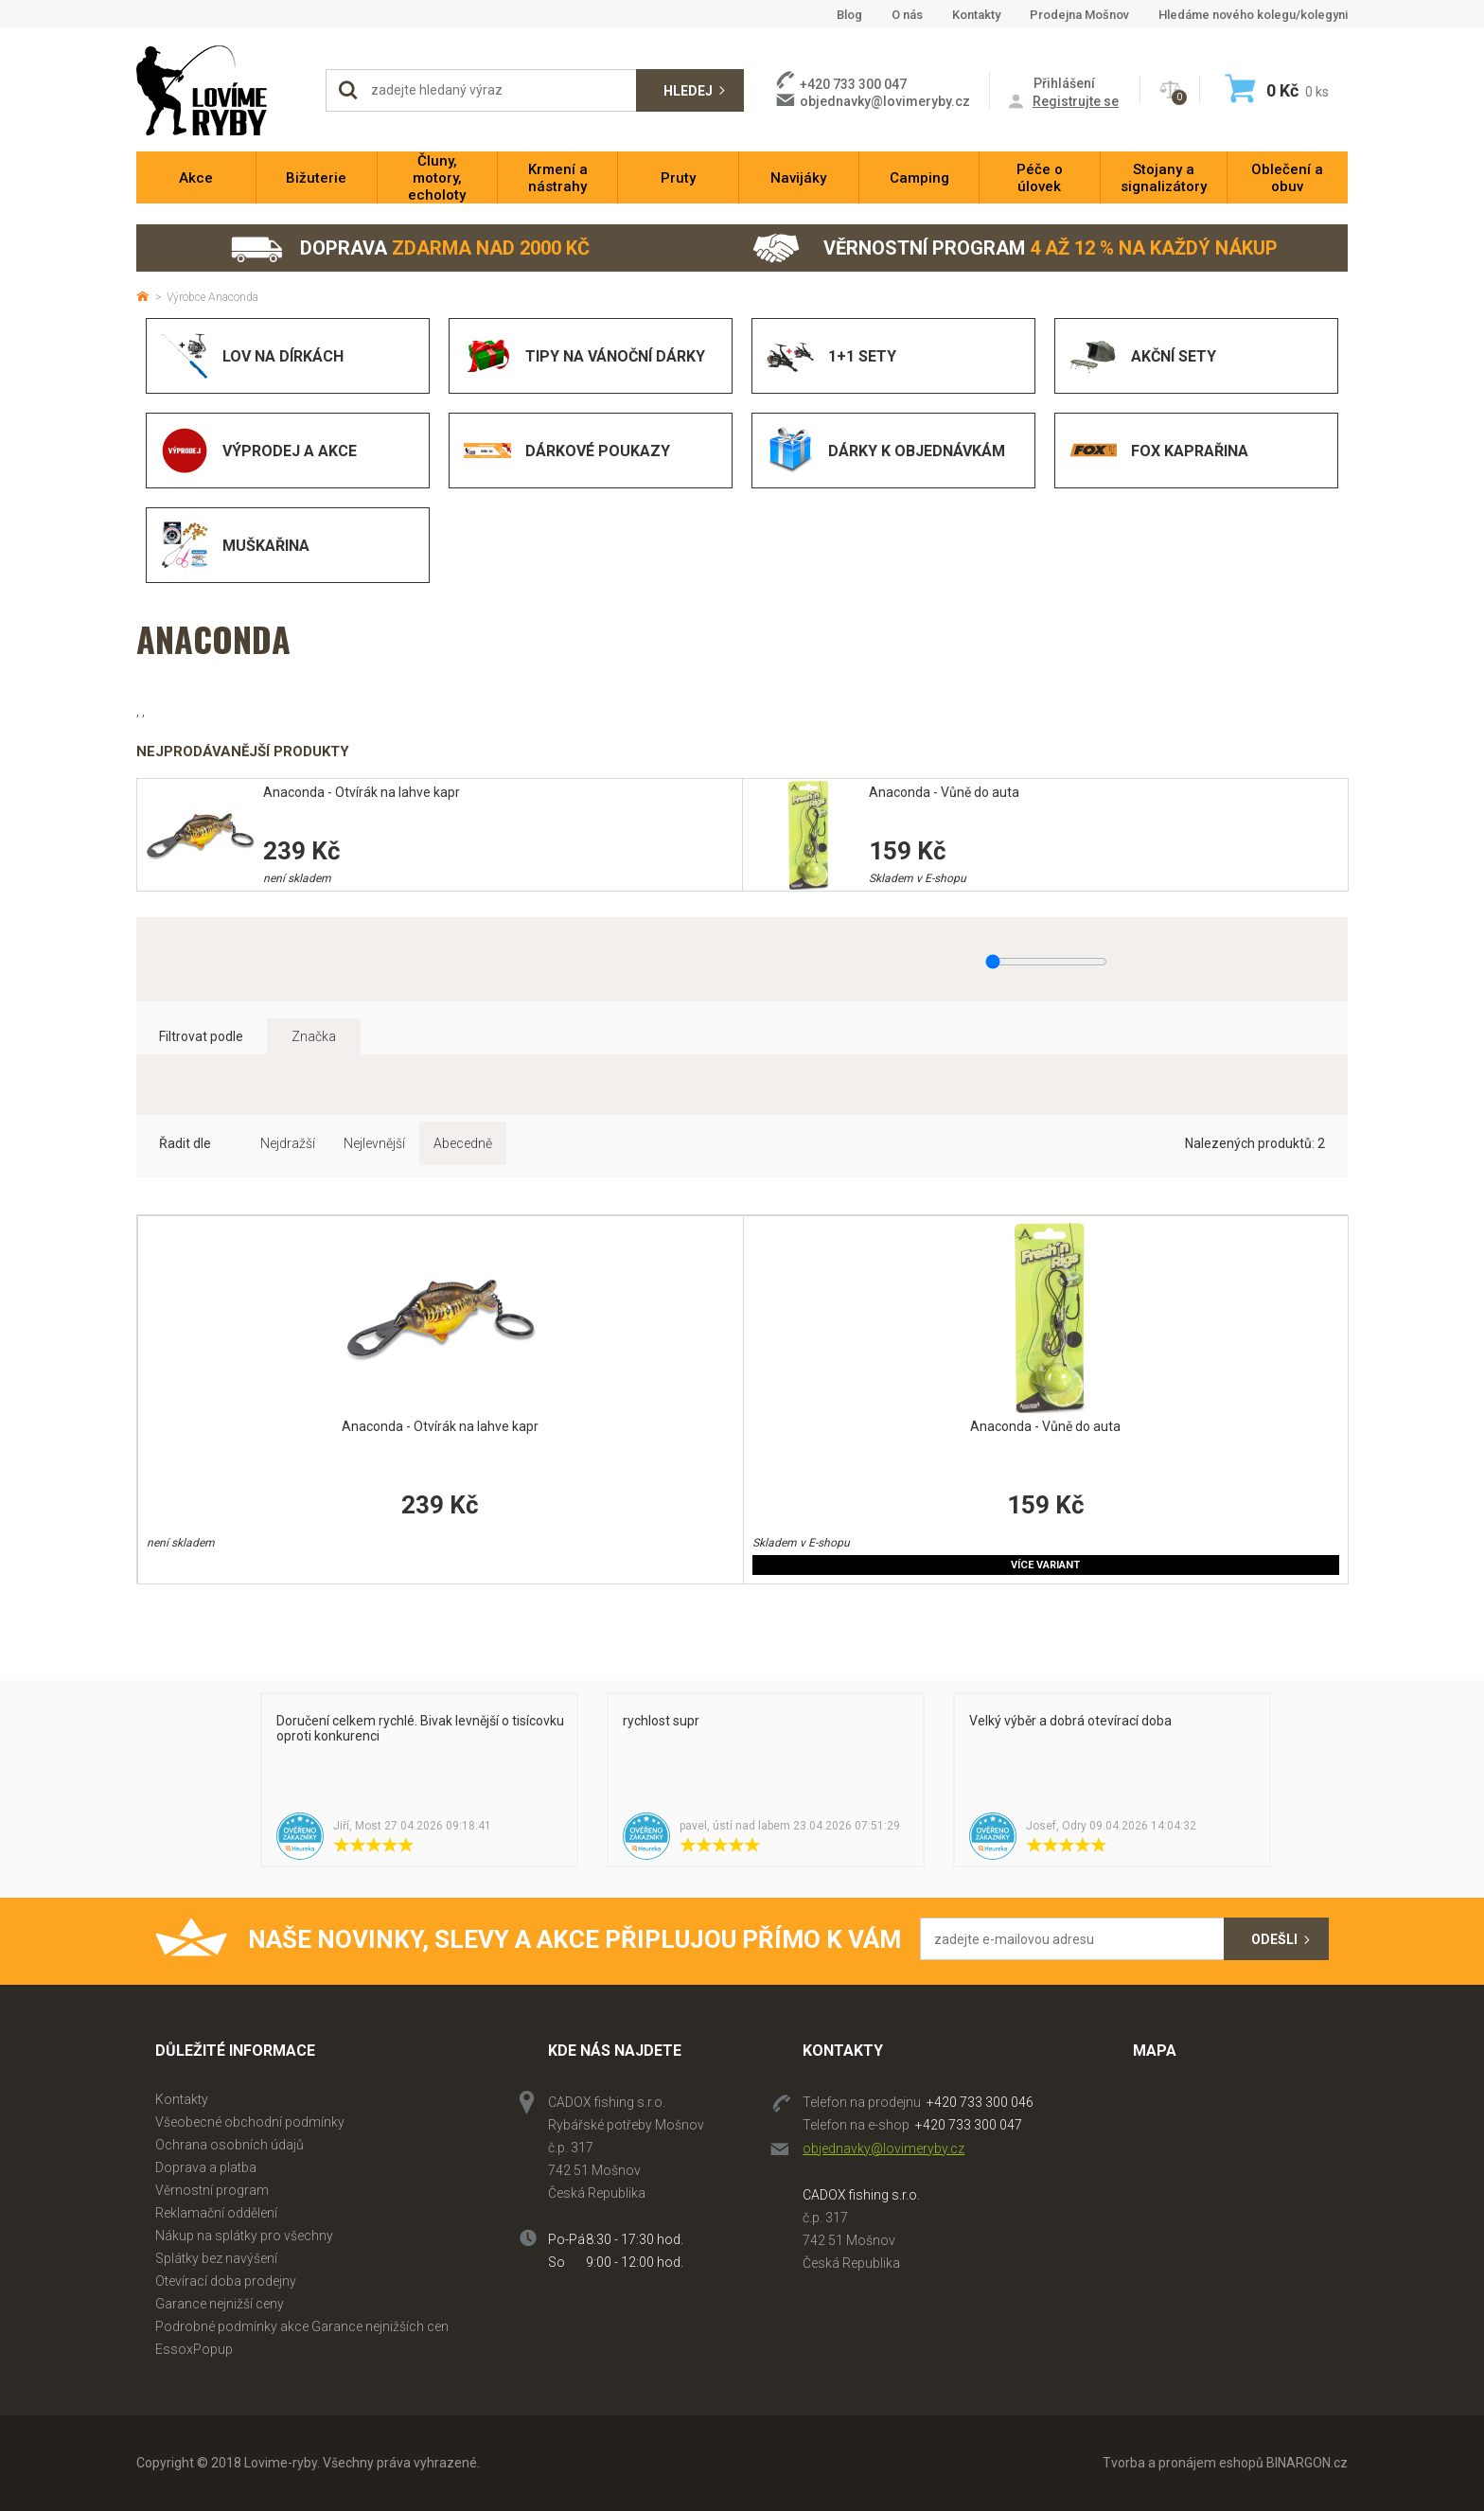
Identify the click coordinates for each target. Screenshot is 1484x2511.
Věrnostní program (1015, 248)
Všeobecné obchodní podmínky (249, 2122)
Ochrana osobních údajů (229, 2144)
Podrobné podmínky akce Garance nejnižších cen (302, 2326)
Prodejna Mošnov (1079, 15)
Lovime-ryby (221, 90)
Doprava (409, 248)
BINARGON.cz (1307, 2462)
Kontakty (976, 15)
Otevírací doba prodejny (225, 2281)
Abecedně (462, 1143)
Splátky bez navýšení (216, 2258)
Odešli (1274, 1939)
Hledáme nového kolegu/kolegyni (1253, 15)
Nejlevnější (374, 1143)
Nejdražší (287, 1143)
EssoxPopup (194, 2349)
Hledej (688, 90)
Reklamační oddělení (216, 2212)
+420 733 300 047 (968, 2124)
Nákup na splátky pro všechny (244, 2235)
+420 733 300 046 (980, 2102)
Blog (849, 15)
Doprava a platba (205, 2167)
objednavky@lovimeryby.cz (885, 101)
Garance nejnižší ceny (219, 2303)
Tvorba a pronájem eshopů (1183, 2462)
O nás (907, 15)
